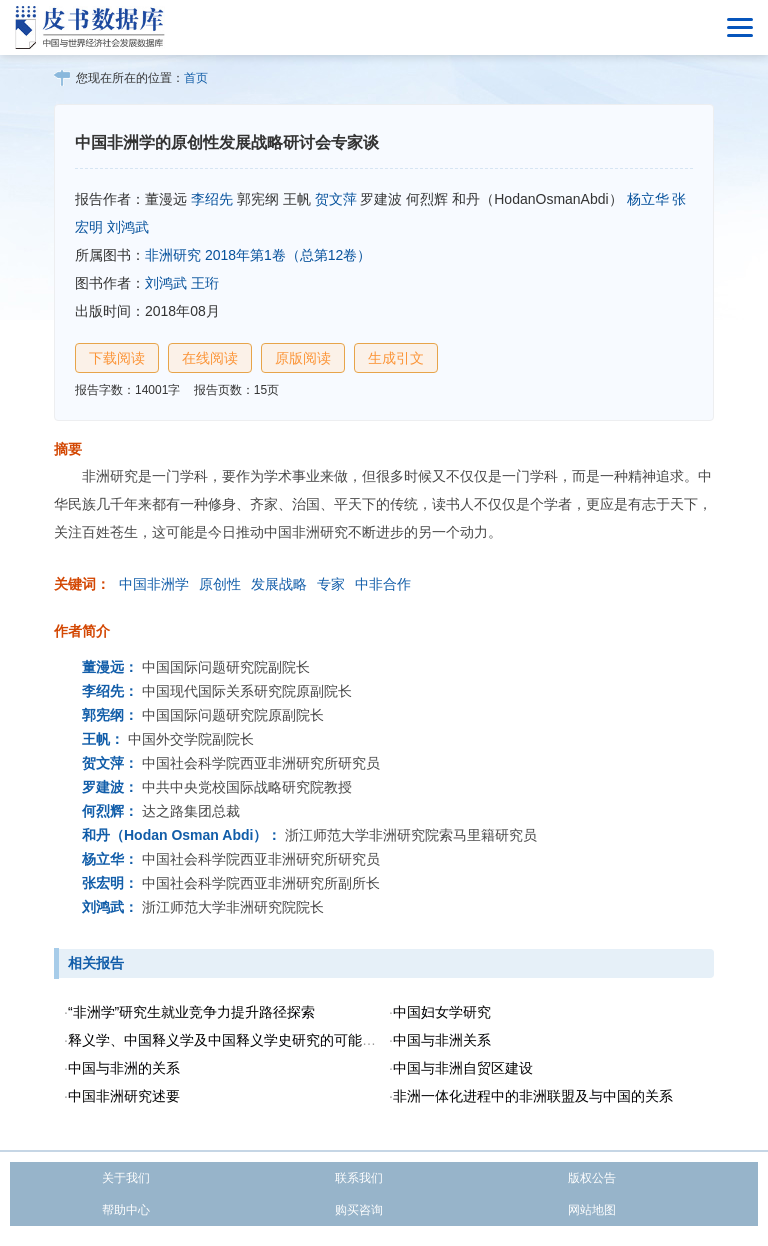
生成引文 (396, 358)
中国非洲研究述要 (124, 1096)
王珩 (205, 283)
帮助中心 (126, 1210)
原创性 (220, 584)
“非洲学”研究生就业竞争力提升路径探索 (191, 1012)
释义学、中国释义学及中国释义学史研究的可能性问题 (236, 1040)
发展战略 (279, 584)
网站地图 (592, 1210)
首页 (196, 78)
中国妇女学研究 (442, 1012)
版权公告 (592, 1178)
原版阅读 (303, 358)
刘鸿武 (128, 227)
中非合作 (383, 584)
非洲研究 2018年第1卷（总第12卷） (258, 255)
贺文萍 (336, 199)
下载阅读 (117, 358)
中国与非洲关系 (442, 1040)
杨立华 (648, 199)
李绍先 (212, 199)
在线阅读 (210, 358)
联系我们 (359, 1178)
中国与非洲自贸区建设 (463, 1068)
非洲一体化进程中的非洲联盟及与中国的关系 (533, 1096)
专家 (331, 584)
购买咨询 (359, 1210)
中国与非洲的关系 (124, 1068)
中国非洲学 (154, 584)
